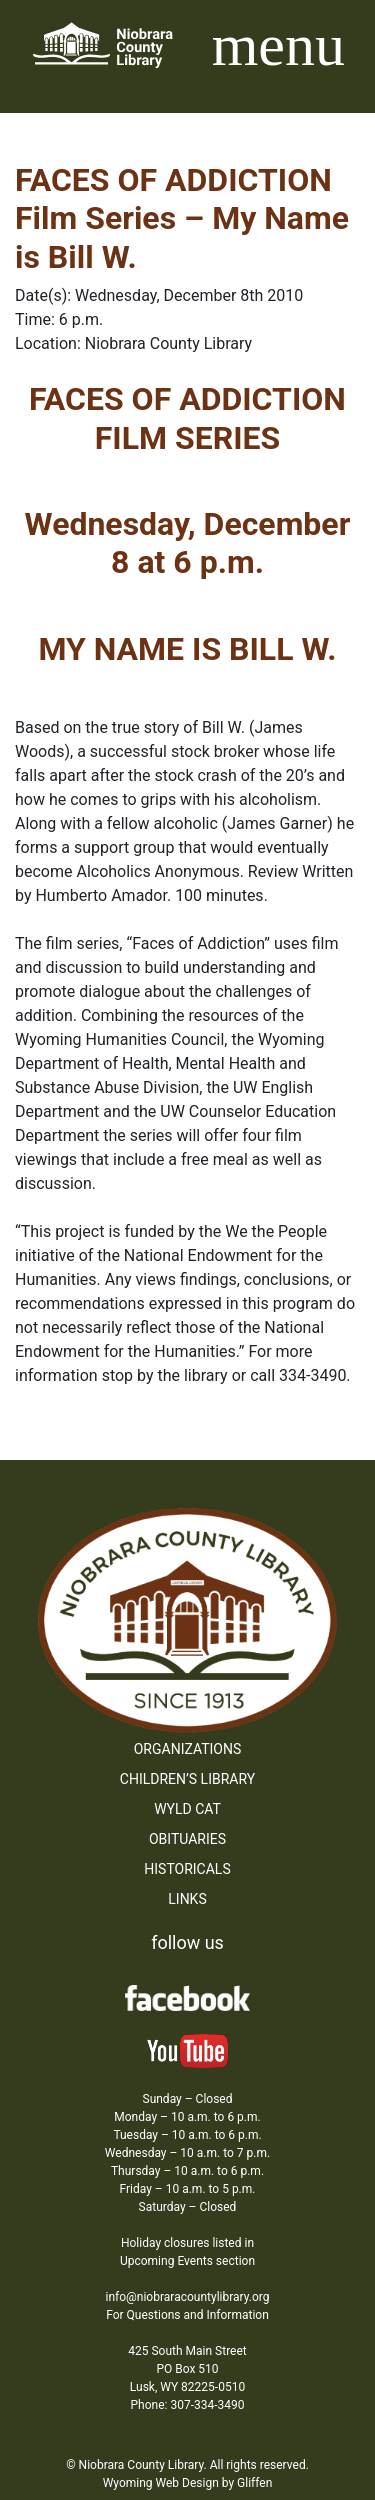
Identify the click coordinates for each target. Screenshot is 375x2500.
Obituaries (187, 1839)
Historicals (187, 1869)
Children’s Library (187, 1779)
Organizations (188, 1749)
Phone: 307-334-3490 (188, 2405)
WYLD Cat (187, 1809)
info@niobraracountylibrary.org (187, 2297)
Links (187, 1899)
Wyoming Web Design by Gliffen (188, 2483)
